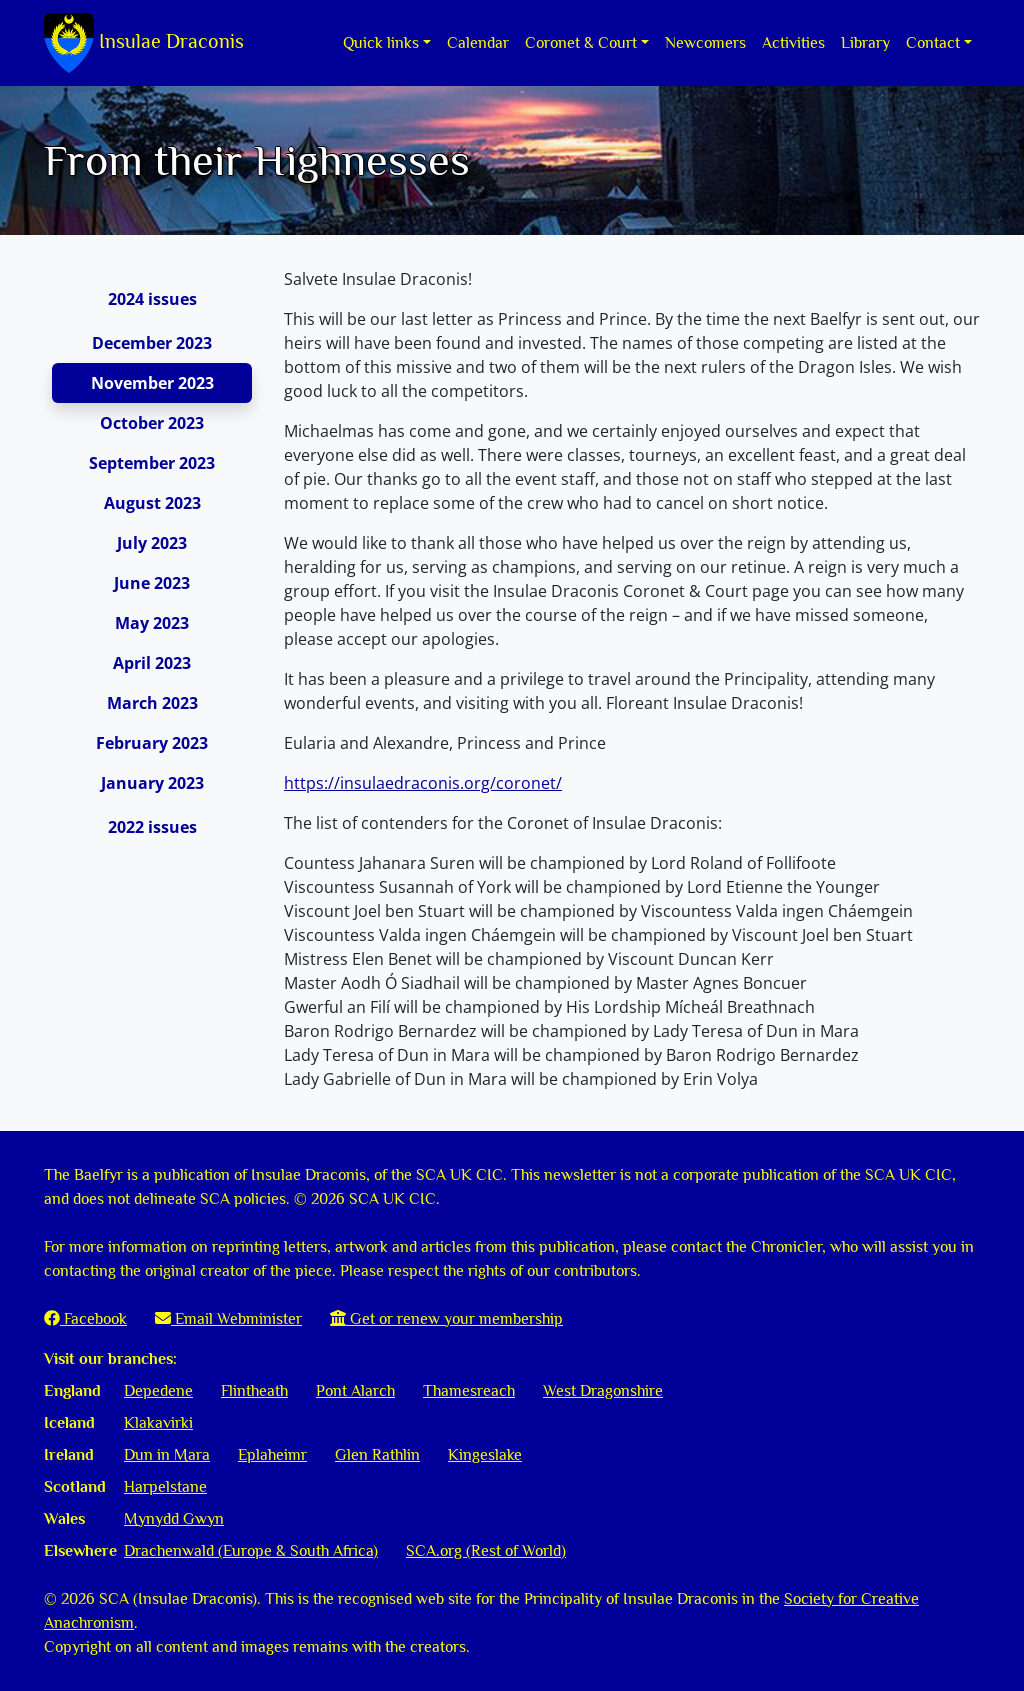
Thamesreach (469, 1391)
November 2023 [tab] (152, 383)
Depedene (158, 1391)
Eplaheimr (272, 1455)
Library (865, 43)
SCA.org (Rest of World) (486, 1551)
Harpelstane (165, 1487)
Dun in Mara (167, 1455)
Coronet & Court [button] (581, 43)
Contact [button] (933, 43)
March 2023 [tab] (152, 703)
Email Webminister (228, 1319)
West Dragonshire (603, 1391)
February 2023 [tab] (152, 743)
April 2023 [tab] (152, 663)
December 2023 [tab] (152, 343)
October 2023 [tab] (152, 423)
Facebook (85, 1319)
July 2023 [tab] (152, 543)
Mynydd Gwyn (174, 1519)
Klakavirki (158, 1423)
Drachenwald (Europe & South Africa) (251, 1551)
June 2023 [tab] (152, 583)
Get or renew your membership (446, 1319)
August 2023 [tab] (152, 503)
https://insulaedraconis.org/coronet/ (423, 783)
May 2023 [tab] (152, 623)
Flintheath (254, 1391)
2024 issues (152, 299)
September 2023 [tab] (152, 463)
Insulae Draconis (144, 43)
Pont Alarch (355, 1391)
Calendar (478, 43)
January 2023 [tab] (152, 783)
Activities (793, 43)
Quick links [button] (381, 43)
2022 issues (152, 827)
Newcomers (705, 43)
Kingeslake (485, 1455)
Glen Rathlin (377, 1455)
